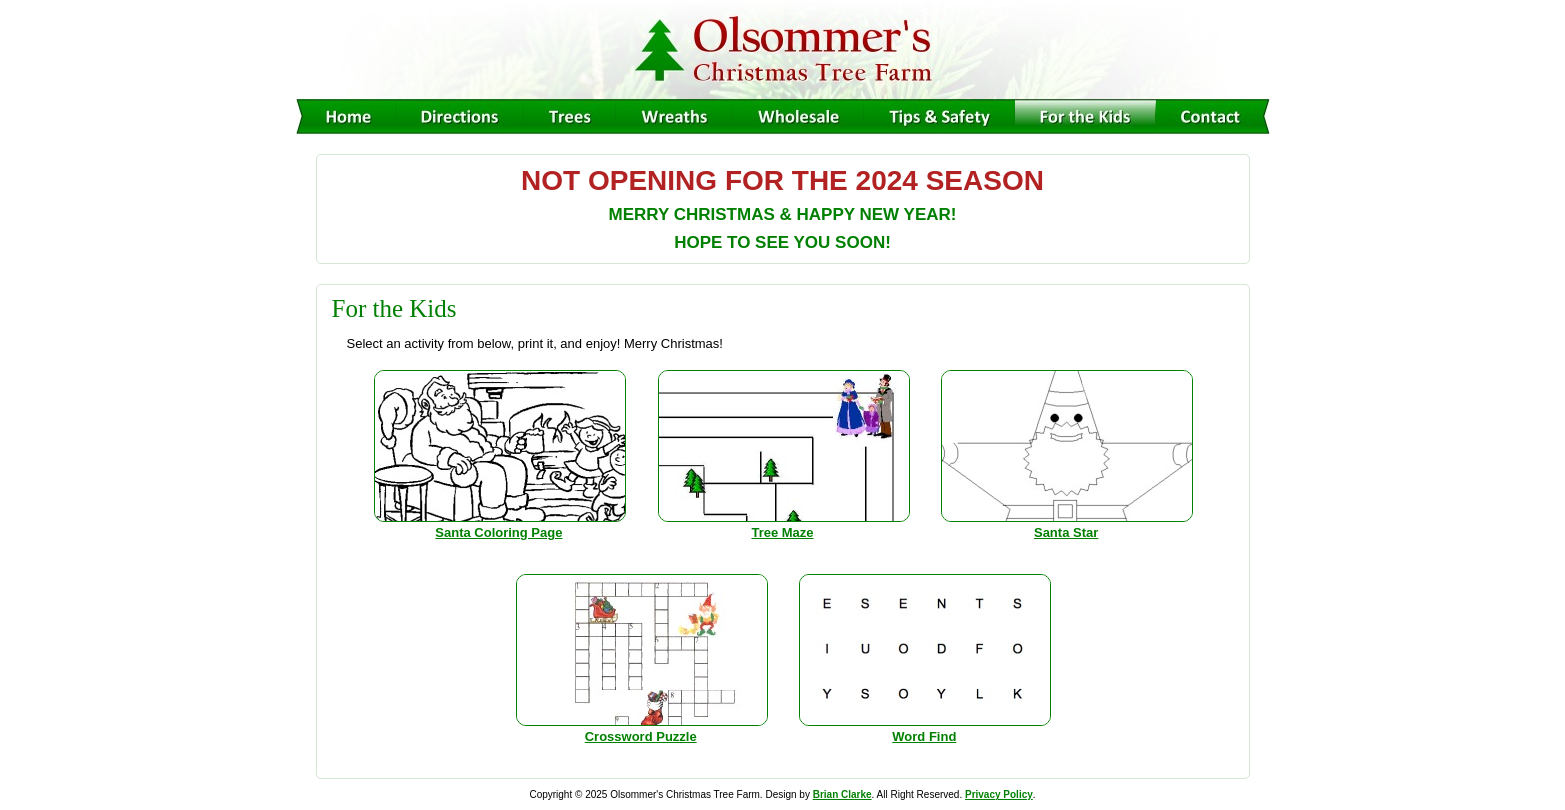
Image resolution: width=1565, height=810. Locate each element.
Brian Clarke (842, 794)
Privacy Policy (999, 794)
